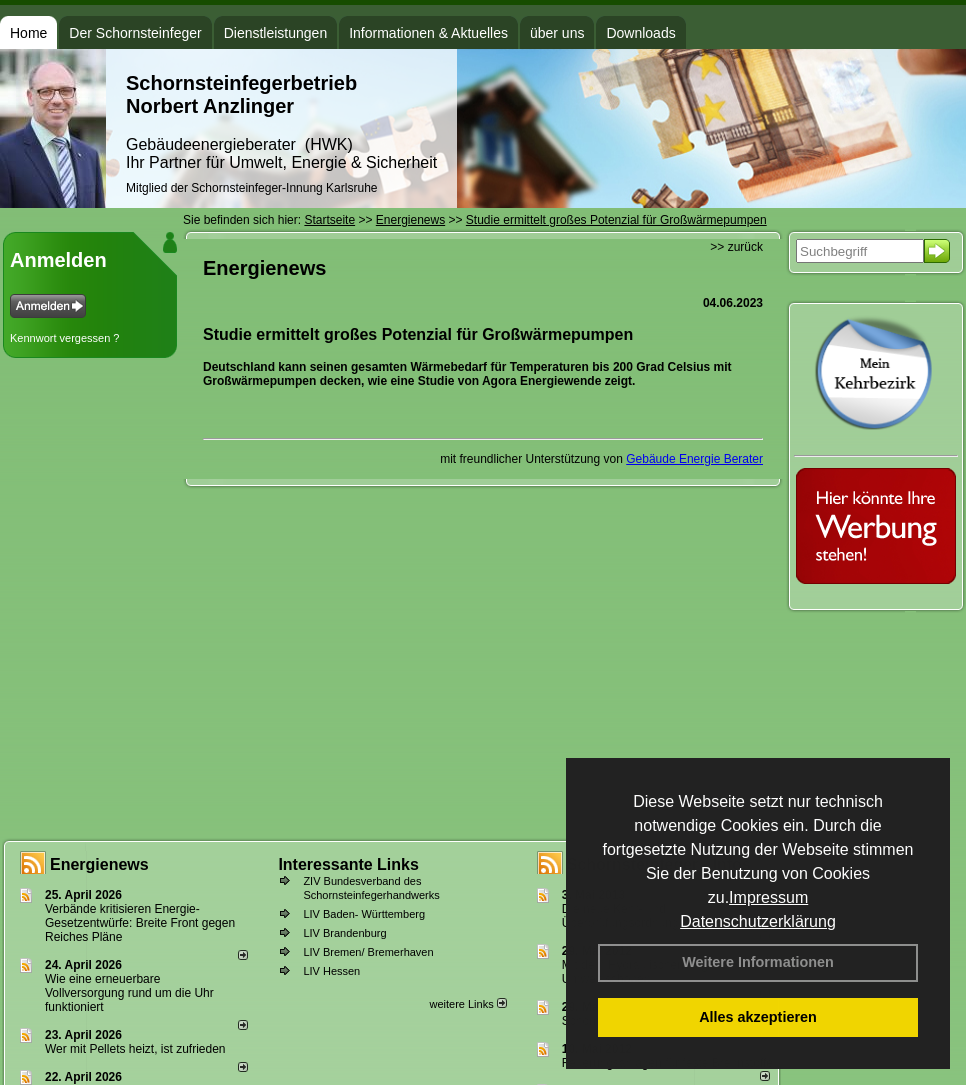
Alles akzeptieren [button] (758, 1017)
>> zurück (736, 247)
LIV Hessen (331, 971)
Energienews (99, 864)
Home (28, 33)
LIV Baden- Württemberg (364, 914)
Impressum (768, 897)
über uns (557, 33)
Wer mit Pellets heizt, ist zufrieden (135, 1049)
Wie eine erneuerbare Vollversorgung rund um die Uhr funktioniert (129, 993)
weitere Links (467, 1004)
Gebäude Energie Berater (694, 459)
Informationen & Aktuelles (428, 33)
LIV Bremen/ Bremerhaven (368, 952)
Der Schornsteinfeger (135, 33)
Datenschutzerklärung (758, 921)
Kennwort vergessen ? (64, 338)
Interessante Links (348, 864)
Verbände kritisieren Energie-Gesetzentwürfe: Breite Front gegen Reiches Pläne (140, 923)
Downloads (640, 33)
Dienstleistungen (276, 33)
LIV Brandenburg (344, 933)
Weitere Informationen (758, 962)
